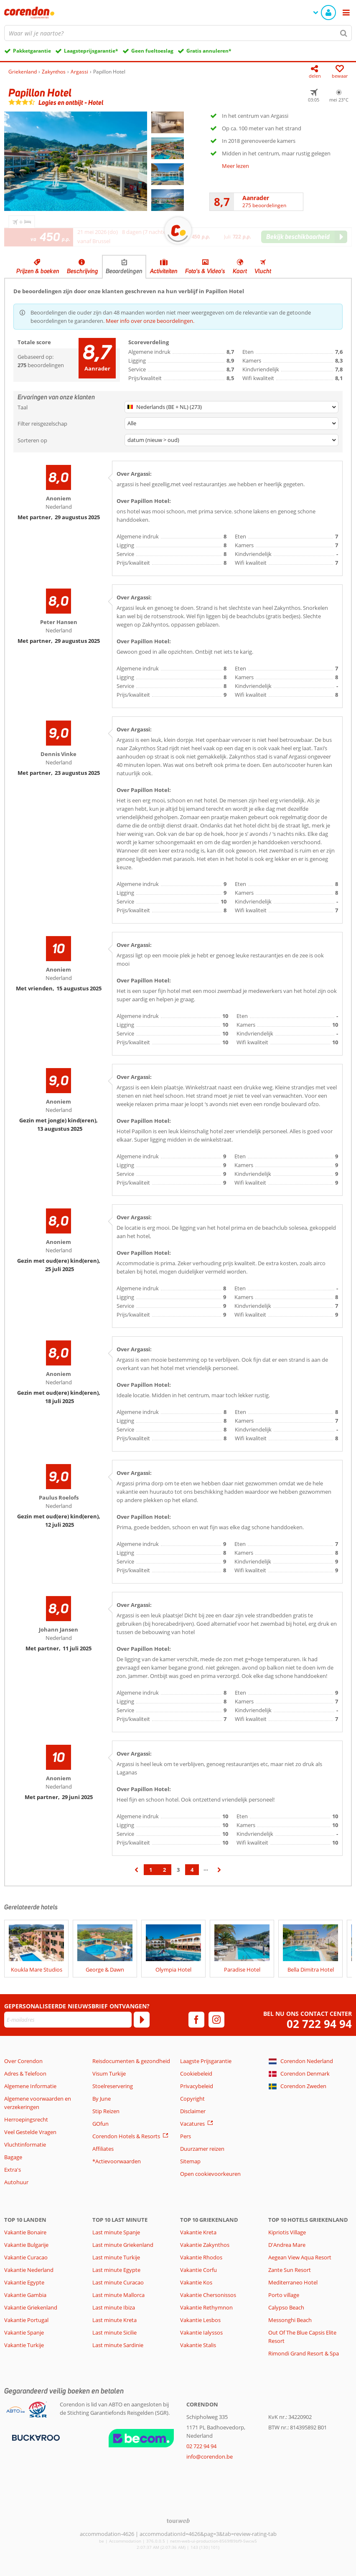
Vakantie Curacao (26, 2257)
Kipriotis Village (287, 2232)
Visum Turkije (109, 2073)
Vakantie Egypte (24, 2282)
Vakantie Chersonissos (208, 2295)
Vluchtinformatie (25, 2144)
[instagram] (216, 2019)
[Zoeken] (344, 33)
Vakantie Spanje (24, 2332)
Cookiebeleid (196, 2073)
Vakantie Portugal (26, 2320)
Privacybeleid (196, 2086)
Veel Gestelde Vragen (30, 2132)
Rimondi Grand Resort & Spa (303, 2353)
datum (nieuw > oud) (153, 440)
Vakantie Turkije (24, 2345)
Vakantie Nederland (28, 2270)
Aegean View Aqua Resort (299, 2257)
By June (101, 2098)
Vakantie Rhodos (201, 2257)
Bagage (13, 2157)
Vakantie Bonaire (25, 2232)
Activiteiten (164, 271)
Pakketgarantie (32, 50)
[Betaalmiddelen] (35, 2437)
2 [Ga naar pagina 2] (164, 1869)
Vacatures (192, 2123)
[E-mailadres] (68, 2020)
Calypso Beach (286, 2307)
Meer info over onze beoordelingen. (150, 321)
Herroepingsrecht (26, 2119)
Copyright (192, 2098)
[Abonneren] (142, 2020)
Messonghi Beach (290, 2320)
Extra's (12, 2169)
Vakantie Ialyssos (201, 2332)
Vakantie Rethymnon (206, 2307)
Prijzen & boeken (37, 271)
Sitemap (190, 2161)
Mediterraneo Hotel (293, 2282)
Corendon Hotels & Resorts (126, 2136)
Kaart (240, 271)
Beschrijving (82, 271)
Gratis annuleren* (208, 50)
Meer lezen (235, 166)
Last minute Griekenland (122, 2245)
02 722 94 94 (319, 2024)
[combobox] (178, 33)
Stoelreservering (112, 2086)
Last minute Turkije (116, 2257)
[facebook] (196, 2019)
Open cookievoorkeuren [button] (210, 2174)
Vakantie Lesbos (200, 2320)
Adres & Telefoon (25, 2073)
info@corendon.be (209, 2456)
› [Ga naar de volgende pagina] (220, 1874)
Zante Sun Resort (289, 2270)
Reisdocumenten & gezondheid (131, 2061)
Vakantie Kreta (198, 2232)
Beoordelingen (124, 271)
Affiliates (103, 2148)
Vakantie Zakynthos (204, 2245)
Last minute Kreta (114, 2320)
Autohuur (16, 2182)
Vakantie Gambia (25, 2295)
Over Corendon (23, 2061)
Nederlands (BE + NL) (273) (164, 407)
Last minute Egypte (116, 2270)
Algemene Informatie (30, 2086)
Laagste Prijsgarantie (205, 2061)
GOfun (100, 2123)
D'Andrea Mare (286, 2245)
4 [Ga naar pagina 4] (192, 1869)
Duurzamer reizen (202, 2148)
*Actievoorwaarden (116, 2161)
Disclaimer (193, 2111)
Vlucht (262, 271)
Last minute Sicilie (114, 2332)
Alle (131, 423)
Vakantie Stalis (198, 2345)
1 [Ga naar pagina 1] (150, 1869)
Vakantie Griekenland (30, 2307)
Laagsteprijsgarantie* (91, 50)
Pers (185, 2136)
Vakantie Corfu (198, 2270)
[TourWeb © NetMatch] (178, 2520)
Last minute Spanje (116, 2232)
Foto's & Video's (205, 271)
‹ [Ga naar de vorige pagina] (137, 1874)
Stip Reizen (106, 2111)
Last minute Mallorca (118, 2295)
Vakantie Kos (196, 2282)
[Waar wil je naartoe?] (178, 33)
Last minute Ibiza (113, 2307)
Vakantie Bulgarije (26, 2245)
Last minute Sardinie (117, 2345)
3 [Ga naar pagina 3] (178, 1869)
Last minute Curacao (118, 2282)
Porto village (283, 2295)
